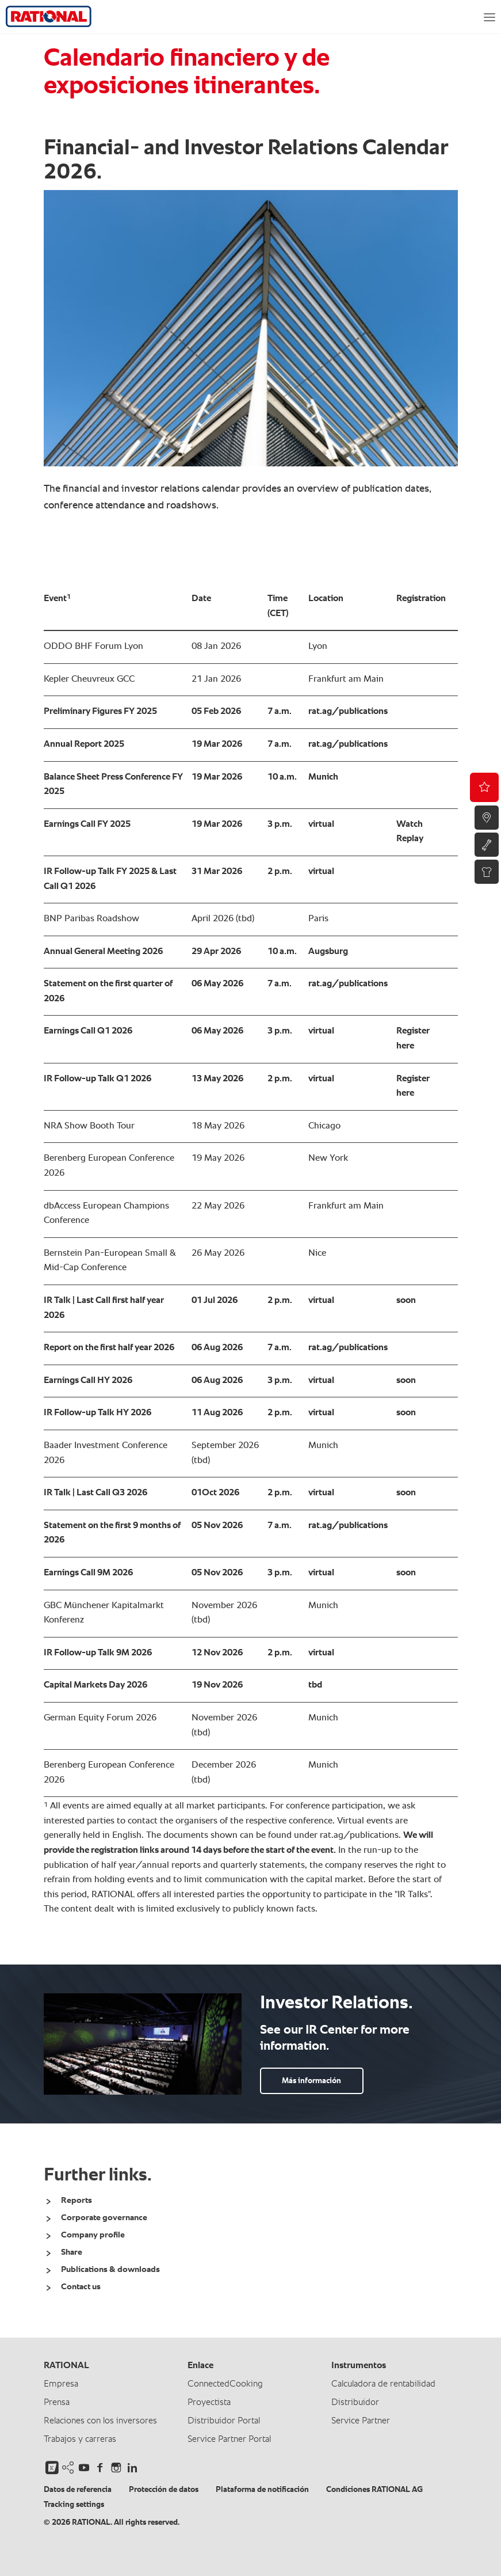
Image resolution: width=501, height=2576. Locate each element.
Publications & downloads (110, 2269)
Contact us (81, 2286)
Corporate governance (104, 2217)
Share (71, 2252)
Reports (76, 2200)
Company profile (93, 2235)
